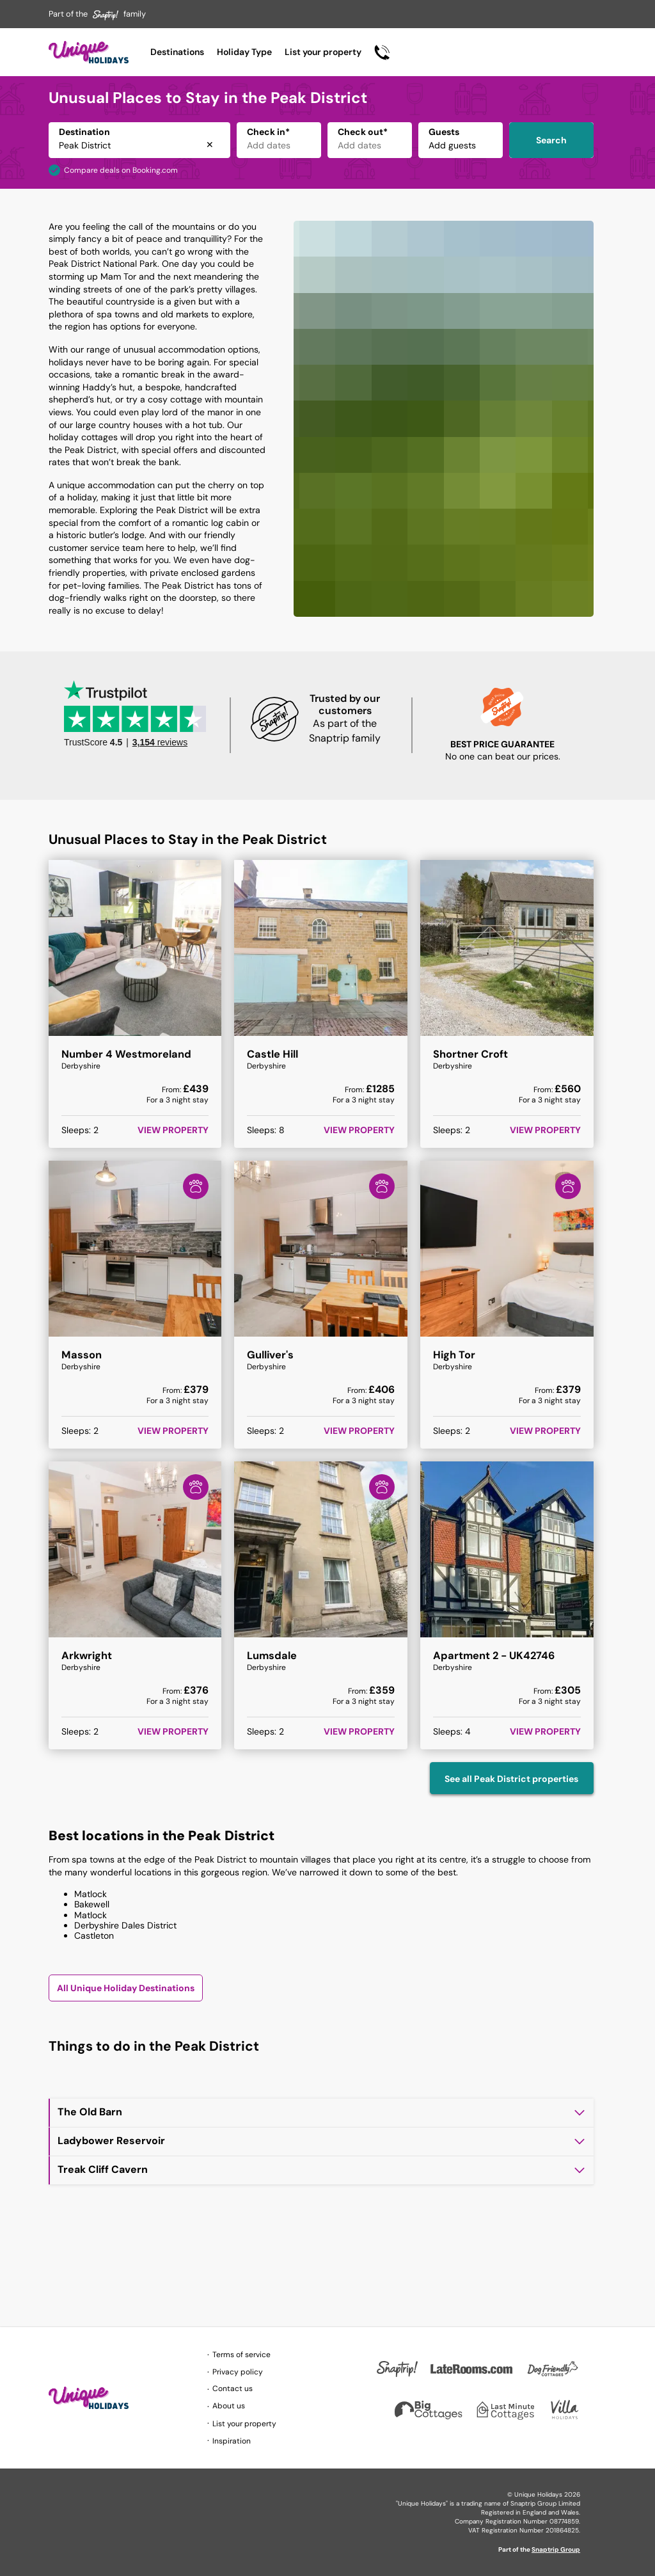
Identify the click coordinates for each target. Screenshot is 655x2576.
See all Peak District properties (511, 1779)
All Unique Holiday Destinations (125, 1988)
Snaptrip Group (556, 2549)
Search (551, 140)
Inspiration (231, 2441)
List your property (323, 52)
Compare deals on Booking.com (121, 170)
